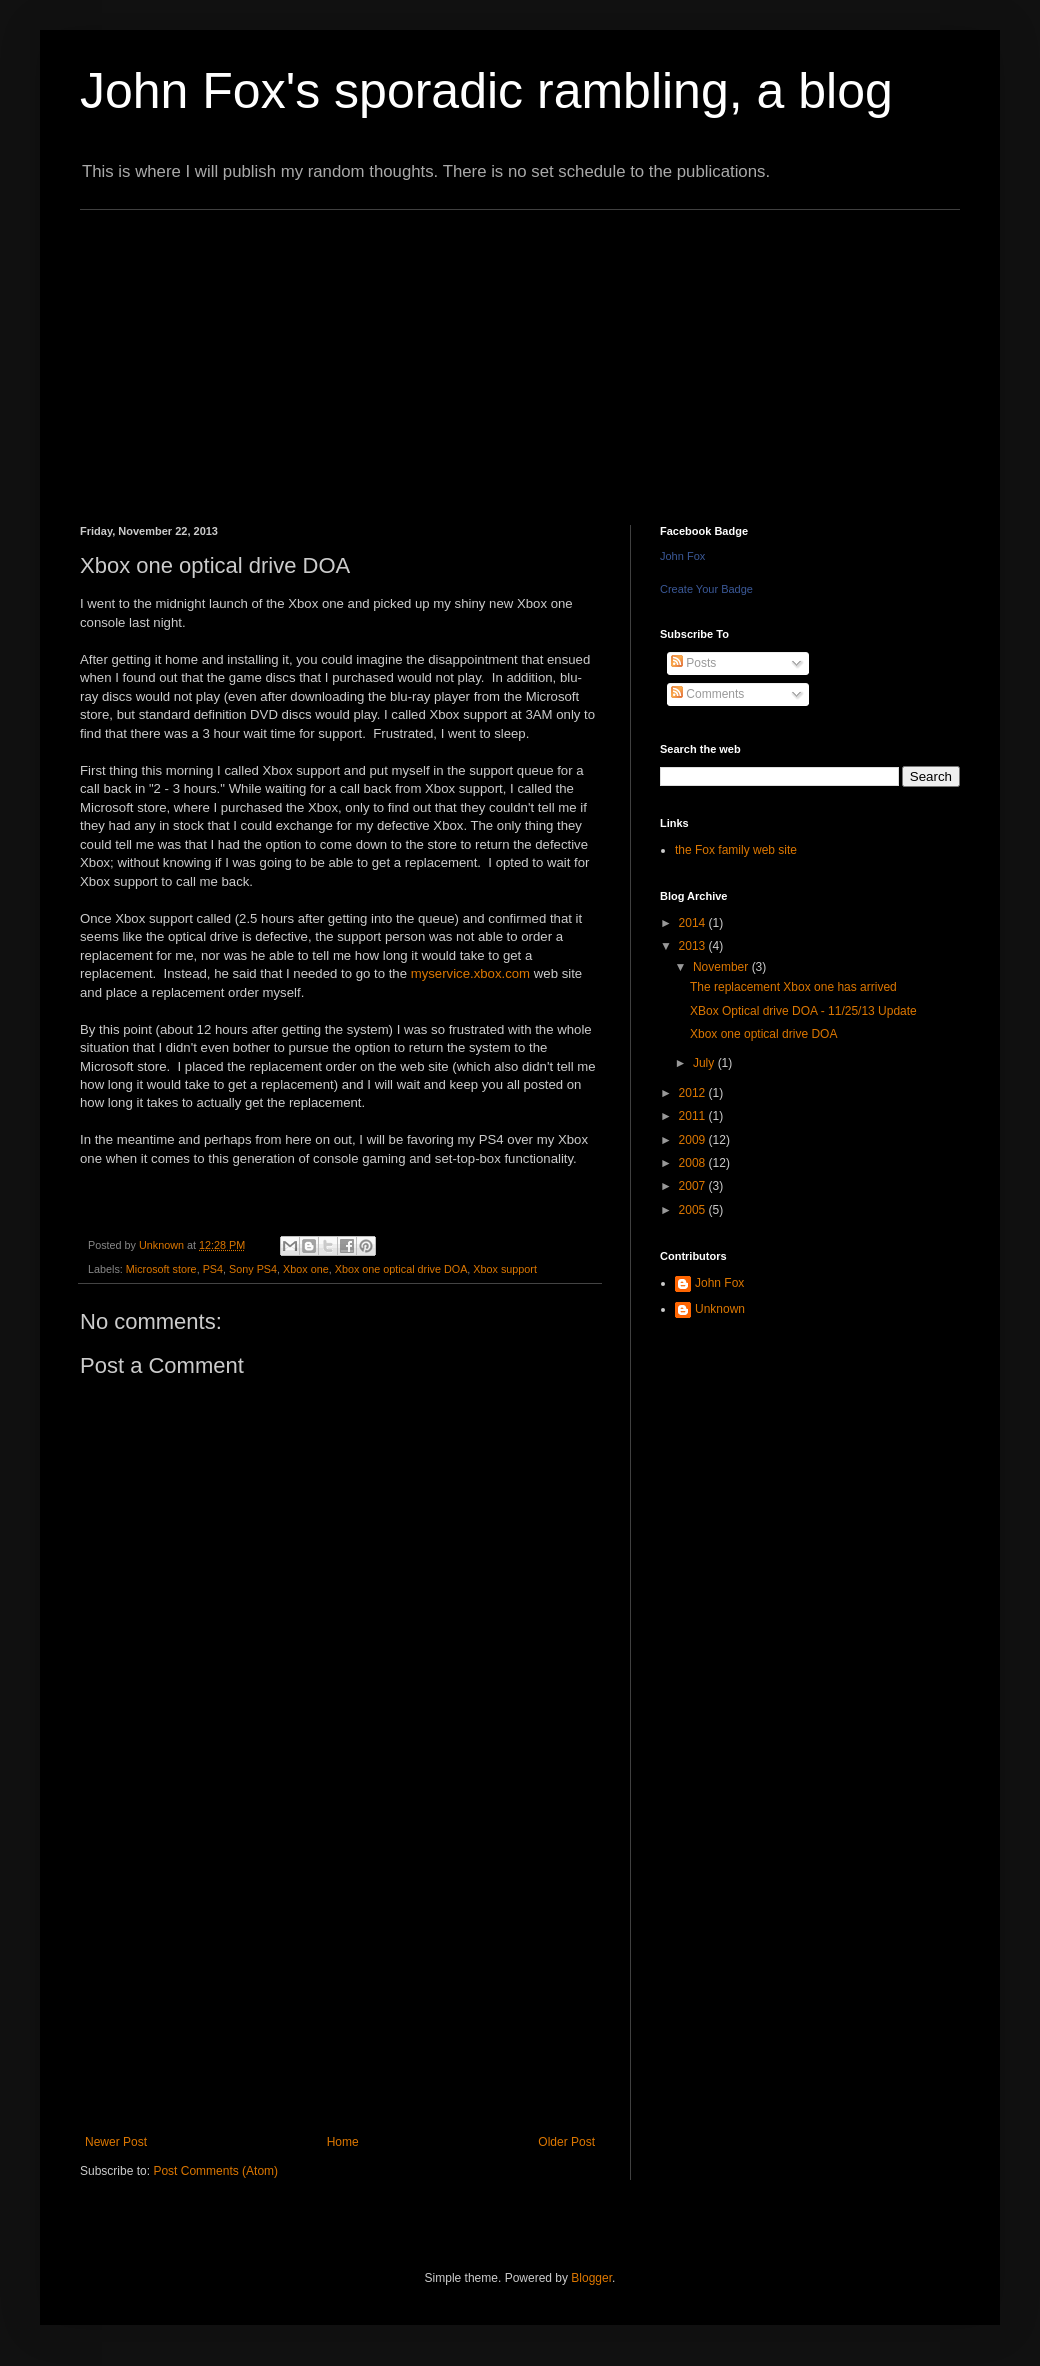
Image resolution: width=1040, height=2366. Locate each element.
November (722, 967)
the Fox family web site (736, 850)
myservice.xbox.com (470, 973)
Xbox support (505, 1269)
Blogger (591, 2278)
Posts (693, 663)
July (705, 1063)
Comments (707, 694)
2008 (694, 1163)
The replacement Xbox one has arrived (793, 987)
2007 (694, 1186)
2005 (694, 1210)
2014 (694, 923)
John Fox (682, 556)
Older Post (566, 2142)
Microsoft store (161, 1269)
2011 (694, 1116)
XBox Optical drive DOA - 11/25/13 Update (803, 1011)
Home (343, 2142)
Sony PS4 (253, 1269)
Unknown (720, 1309)
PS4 (213, 1269)
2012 (694, 1093)
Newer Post (116, 2142)
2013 (694, 946)
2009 (694, 1140)
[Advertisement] (322, 350)
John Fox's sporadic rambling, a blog (486, 91)
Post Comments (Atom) (215, 2171)
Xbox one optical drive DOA (401, 1269)
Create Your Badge (706, 589)
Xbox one (306, 1269)
